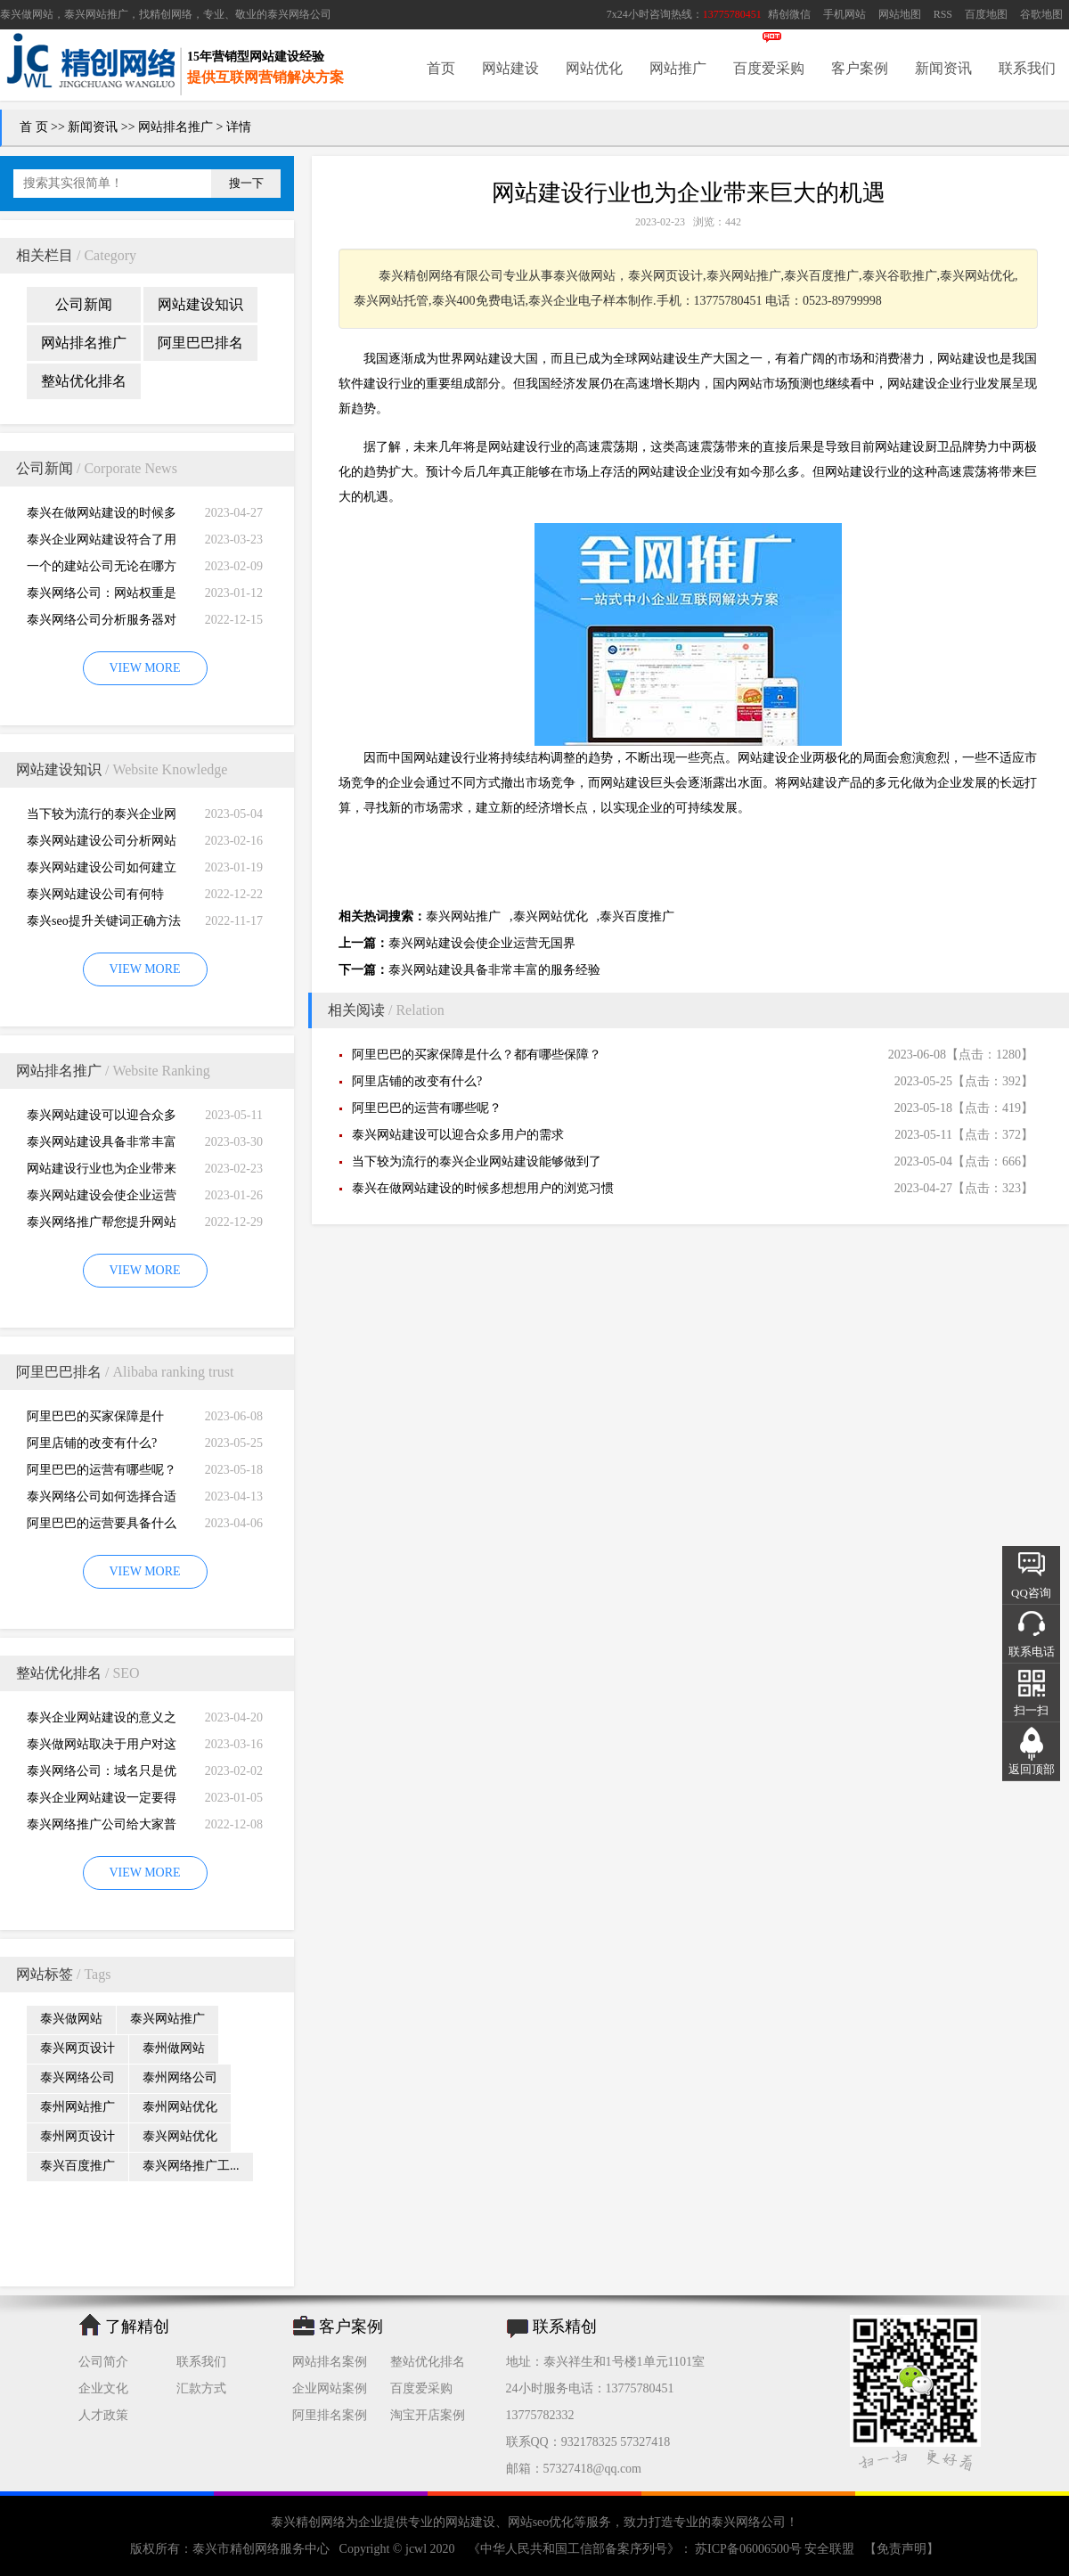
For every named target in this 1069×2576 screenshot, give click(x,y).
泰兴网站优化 (180, 2136)
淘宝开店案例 (427, 2415)
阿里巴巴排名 (200, 342)
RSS (943, 14)
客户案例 (859, 68)
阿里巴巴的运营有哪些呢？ (101, 1469)
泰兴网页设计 (77, 2048)
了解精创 (137, 2326)
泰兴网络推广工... (191, 2165)
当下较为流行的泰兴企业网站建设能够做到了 (101, 817)
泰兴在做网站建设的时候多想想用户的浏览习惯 (101, 516)
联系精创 (565, 2326)
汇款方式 (201, 2388)
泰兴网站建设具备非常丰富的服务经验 (101, 1145)
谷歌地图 (1041, 14)
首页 (441, 68)
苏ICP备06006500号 (748, 2549)
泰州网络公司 (180, 2077)
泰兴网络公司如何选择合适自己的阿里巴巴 (101, 1500)
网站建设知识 (200, 304)
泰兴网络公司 (299, 14)
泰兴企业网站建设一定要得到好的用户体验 (101, 1801)
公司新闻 (83, 304)
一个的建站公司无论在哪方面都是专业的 (101, 570)
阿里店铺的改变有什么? (92, 1443)
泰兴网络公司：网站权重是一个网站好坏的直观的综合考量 (101, 596)
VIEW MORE (144, 668)
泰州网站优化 (180, 2107)
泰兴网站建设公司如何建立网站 (101, 871)
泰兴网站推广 (167, 2018)
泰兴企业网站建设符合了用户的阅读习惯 (101, 543)
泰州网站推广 (77, 2107)
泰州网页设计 (77, 2136)
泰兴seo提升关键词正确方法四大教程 (104, 924)
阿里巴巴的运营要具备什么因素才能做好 (101, 1527)
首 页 (34, 127)
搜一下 (246, 183)
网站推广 (677, 68)
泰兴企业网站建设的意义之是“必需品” (101, 1721)
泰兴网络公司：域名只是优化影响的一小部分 (101, 1774)
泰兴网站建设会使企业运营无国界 (101, 1199)
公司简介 (103, 2361)
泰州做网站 (174, 2048)
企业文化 (103, 2388)
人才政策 (103, 2415)
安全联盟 (829, 2549)
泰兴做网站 (26, 14)
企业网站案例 (329, 2388)
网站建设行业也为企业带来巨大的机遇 (101, 1172)
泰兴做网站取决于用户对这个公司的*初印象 (101, 1748)
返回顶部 (1031, 1769)
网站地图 (899, 14)
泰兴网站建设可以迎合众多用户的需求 (101, 1118)
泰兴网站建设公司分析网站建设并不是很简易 (101, 844)
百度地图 (986, 14)
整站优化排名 (83, 380)
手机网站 (844, 14)
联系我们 (1027, 68)
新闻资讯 (943, 68)
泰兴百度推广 (77, 2165)
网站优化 (594, 68)
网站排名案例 (329, 2361)
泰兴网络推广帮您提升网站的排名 (101, 1225)
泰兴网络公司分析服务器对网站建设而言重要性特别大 (101, 623)
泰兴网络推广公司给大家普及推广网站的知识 (101, 1828)
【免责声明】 (901, 2549)
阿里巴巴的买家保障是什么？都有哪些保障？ (95, 1420)
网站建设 (510, 68)
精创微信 (789, 14)
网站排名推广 (175, 127)
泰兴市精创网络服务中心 (261, 2549)
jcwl (416, 2549)
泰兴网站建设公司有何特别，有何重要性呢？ (95, 897)
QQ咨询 (1031, 1592)
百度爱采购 (768, 68)
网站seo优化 (541, 2522)
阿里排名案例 (329, 2415)
